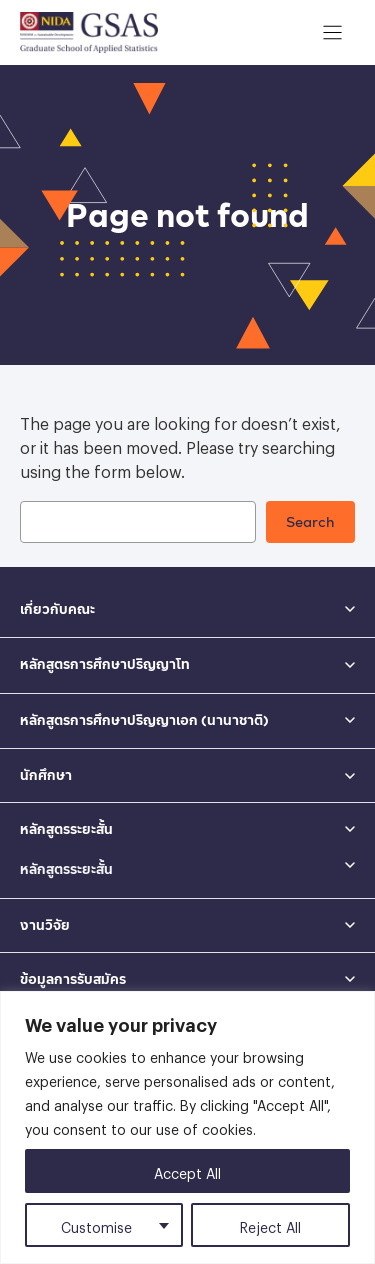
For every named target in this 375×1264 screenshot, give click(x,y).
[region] (187, 1127)
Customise (96, 1224)
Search (310, 521)
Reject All (270, 1224)
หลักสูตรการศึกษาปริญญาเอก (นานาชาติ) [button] (144, 720)
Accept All (187, 1170)
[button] (187, 864)
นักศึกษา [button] (46, 775)
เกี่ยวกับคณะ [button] (57, 609)
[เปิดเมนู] (332, 32)
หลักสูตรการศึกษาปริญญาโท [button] (105, 664)
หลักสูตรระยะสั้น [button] (66, 829)
